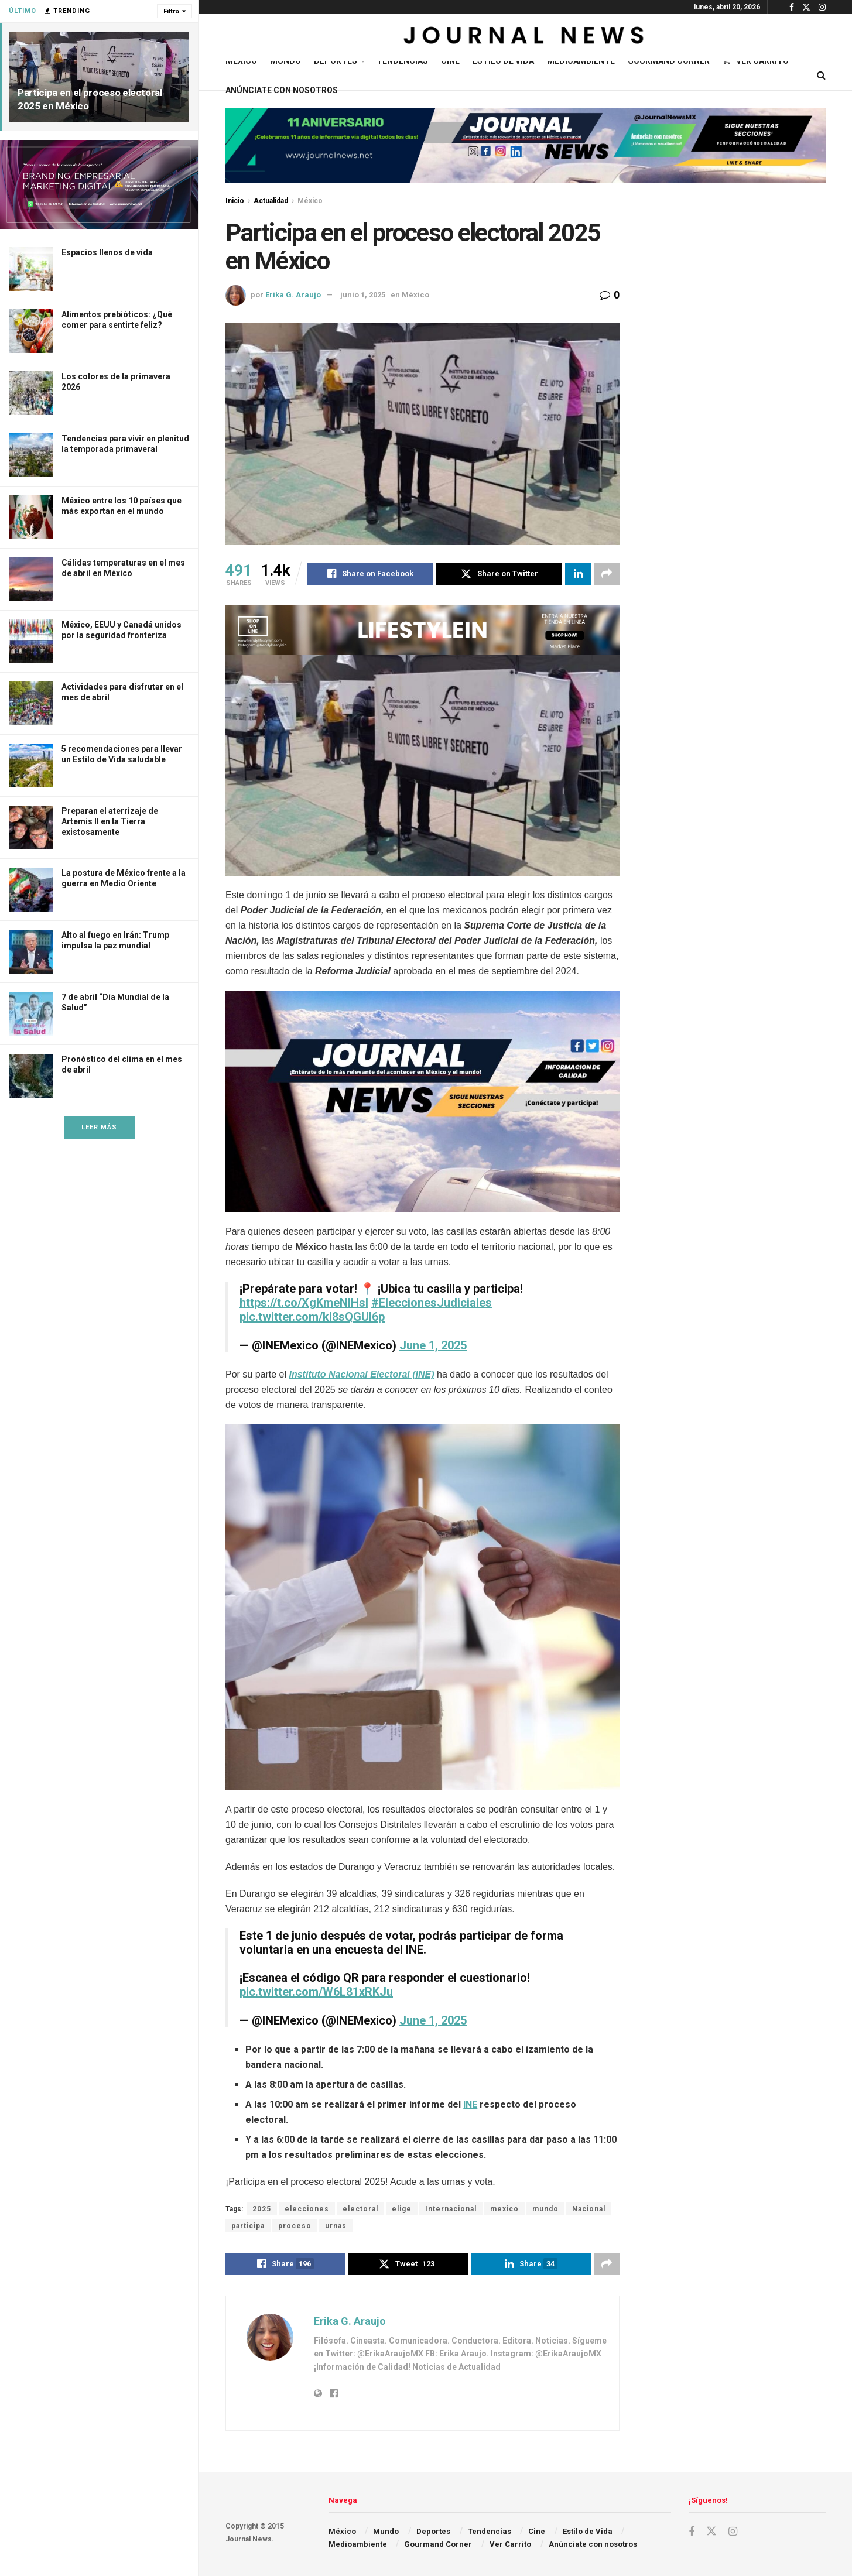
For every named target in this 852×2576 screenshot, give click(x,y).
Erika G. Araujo (293, 294)
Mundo (285, 61)
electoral (360, 2209)
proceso (295, 2226)
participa (248, 2226)
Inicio (234, 201)
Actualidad (271, 201)
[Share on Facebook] (370, 574)
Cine (450, 61)
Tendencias (402, 61)
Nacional (588, 2209)
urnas (336, 2226)
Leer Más (99, 1127)
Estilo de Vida (503, 61)
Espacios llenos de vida (107, 252)
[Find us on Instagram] (732, 2532)
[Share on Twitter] (499, 574)
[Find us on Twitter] (711, 2531)
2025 (261, 2209)
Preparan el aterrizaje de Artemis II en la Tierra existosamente (109, 821)
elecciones (307, 2209)
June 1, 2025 (433, 1345)
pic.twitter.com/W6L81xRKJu (316, 1992)
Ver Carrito (756, 61)
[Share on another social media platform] (607, 574)
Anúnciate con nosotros (281, 90)
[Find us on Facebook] (691, 2532)
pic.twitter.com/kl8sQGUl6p (312, 1317)
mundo (545, 2209)
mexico (504, 2209)
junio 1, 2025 (362, 294)
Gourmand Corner (669, 61)
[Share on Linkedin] (578, 574)
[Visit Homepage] (525, 37)
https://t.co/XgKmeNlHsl (303, 1303)
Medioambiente (581, 61)
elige (402, 2209)
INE (470, 2104)
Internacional (451, 2209)
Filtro (171, 11)
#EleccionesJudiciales (431, 1303)
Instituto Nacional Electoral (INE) (361, 1374)
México (241, 61)
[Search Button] (821, 75)
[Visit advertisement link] (99, 184)
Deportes (335, 61)
